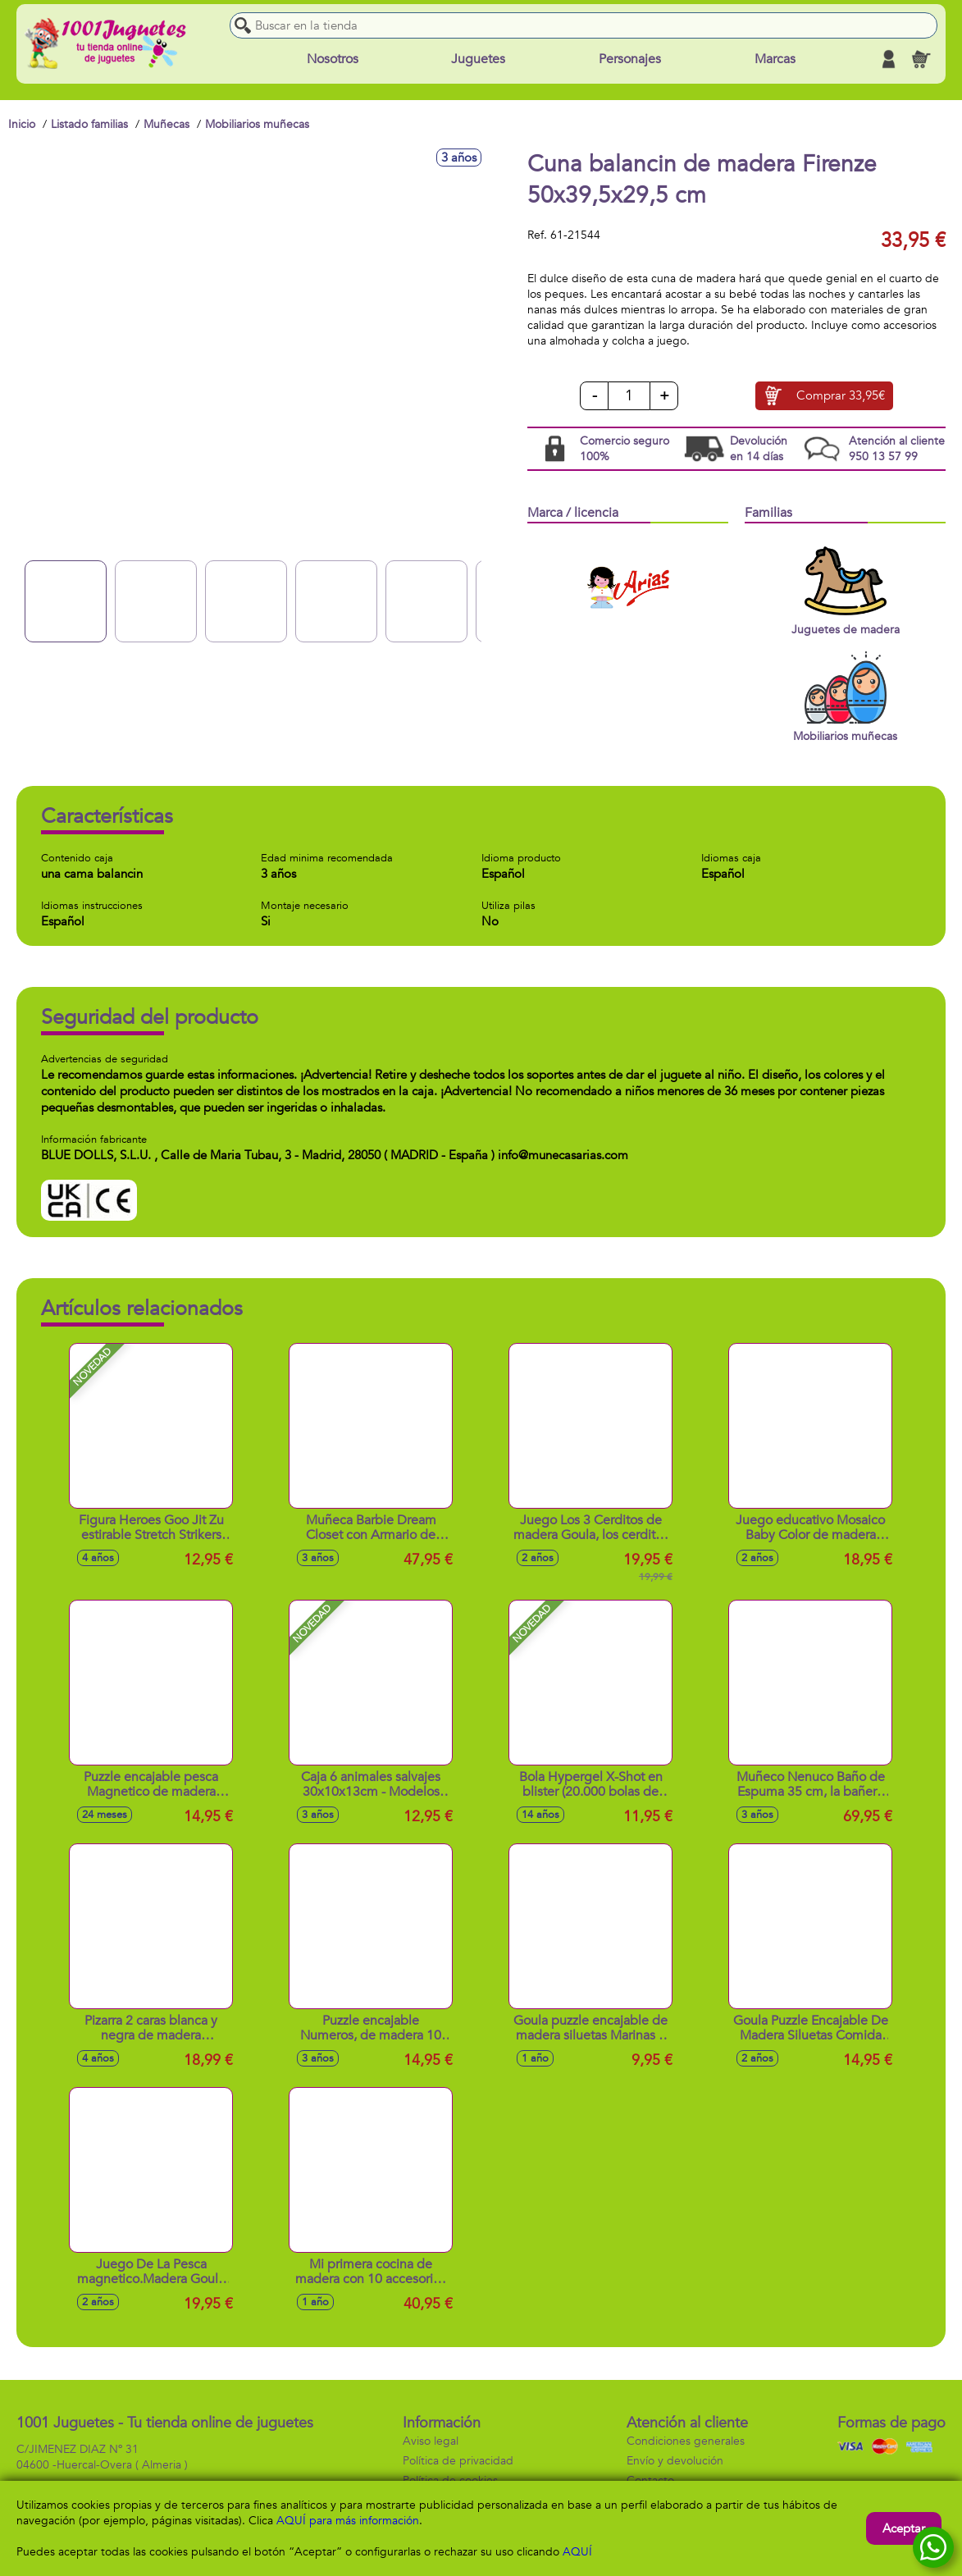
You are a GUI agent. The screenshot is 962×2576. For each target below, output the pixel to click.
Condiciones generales (686, 2441)
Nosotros (332, 59)
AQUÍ (577, 2552)
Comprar (840, 396)
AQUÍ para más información (347, 2520)
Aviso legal (430, 2441)
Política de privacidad (458, 2461)
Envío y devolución (675, 2461)
